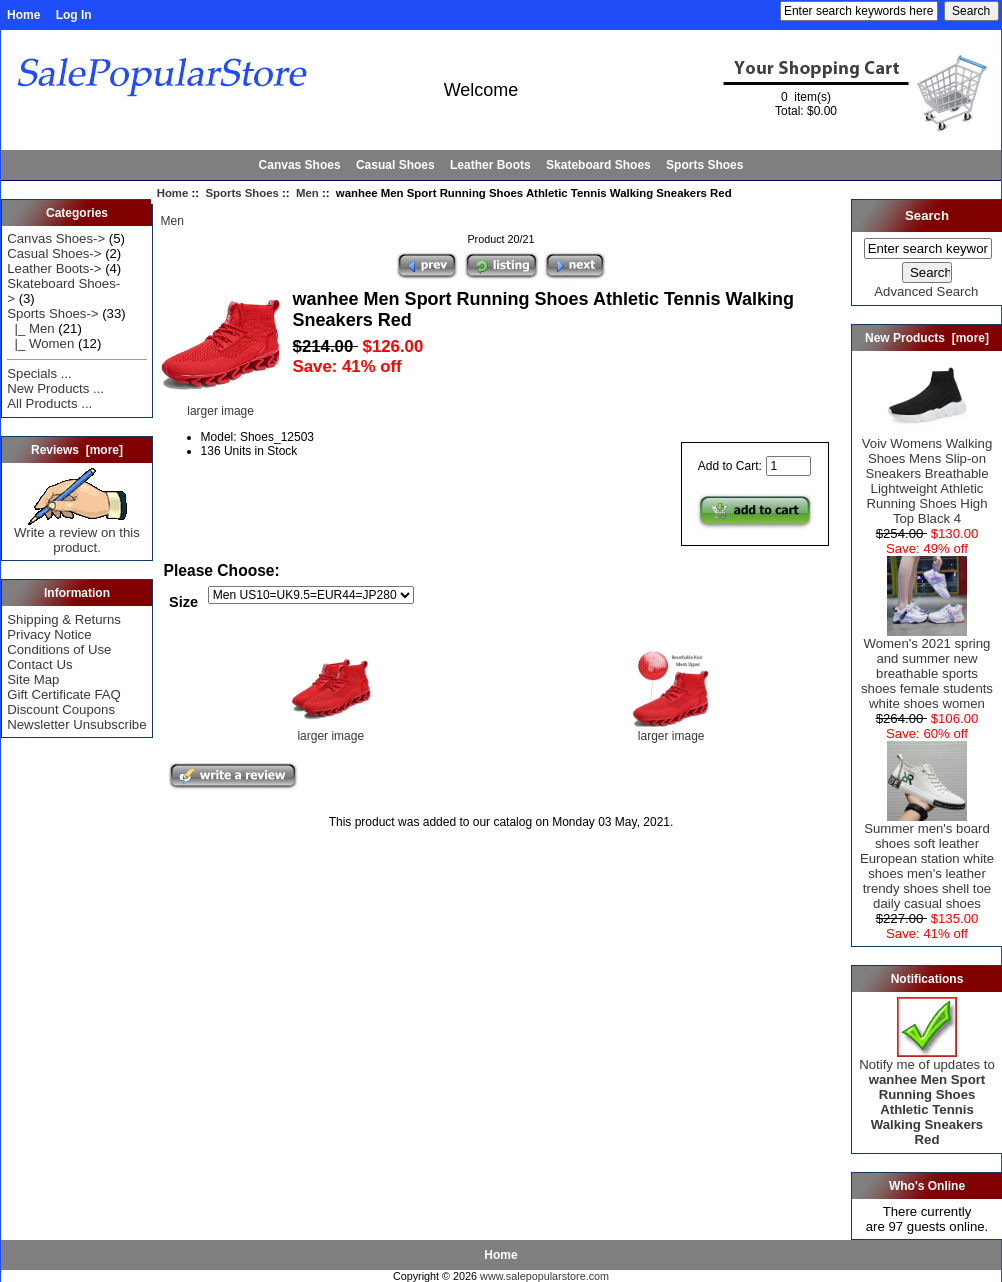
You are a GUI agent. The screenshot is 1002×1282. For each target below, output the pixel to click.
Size (183, 601)
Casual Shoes (395, 165)
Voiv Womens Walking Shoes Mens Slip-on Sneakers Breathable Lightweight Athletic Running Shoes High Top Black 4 (927, 475)
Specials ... (39, 373)
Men (307, 193)
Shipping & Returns (64, 619)
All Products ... (49, 403)
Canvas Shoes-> (56, 238)
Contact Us (39, 664)
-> (52, 313)
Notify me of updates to (927, 1096)
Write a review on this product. (77, 534)
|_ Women (40, 343)
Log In (74, 15)
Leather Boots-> (54, 268)
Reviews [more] (77, 450)
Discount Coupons (61, 709)
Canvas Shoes (300, 165)
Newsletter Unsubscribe (76, 724)
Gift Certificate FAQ (64, 694)
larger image (331, 730)
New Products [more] (927, 338)
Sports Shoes (241, 193)
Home (23, 15)
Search (927, 215)
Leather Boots (490, 165)
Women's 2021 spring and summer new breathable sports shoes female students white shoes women (927, 667)
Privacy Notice (49, 634)
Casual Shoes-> (54, 253)
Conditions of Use (59, 649)
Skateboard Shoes (598, 165)
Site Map (33, 679)
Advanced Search (926, 291)
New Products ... (55, 388)
